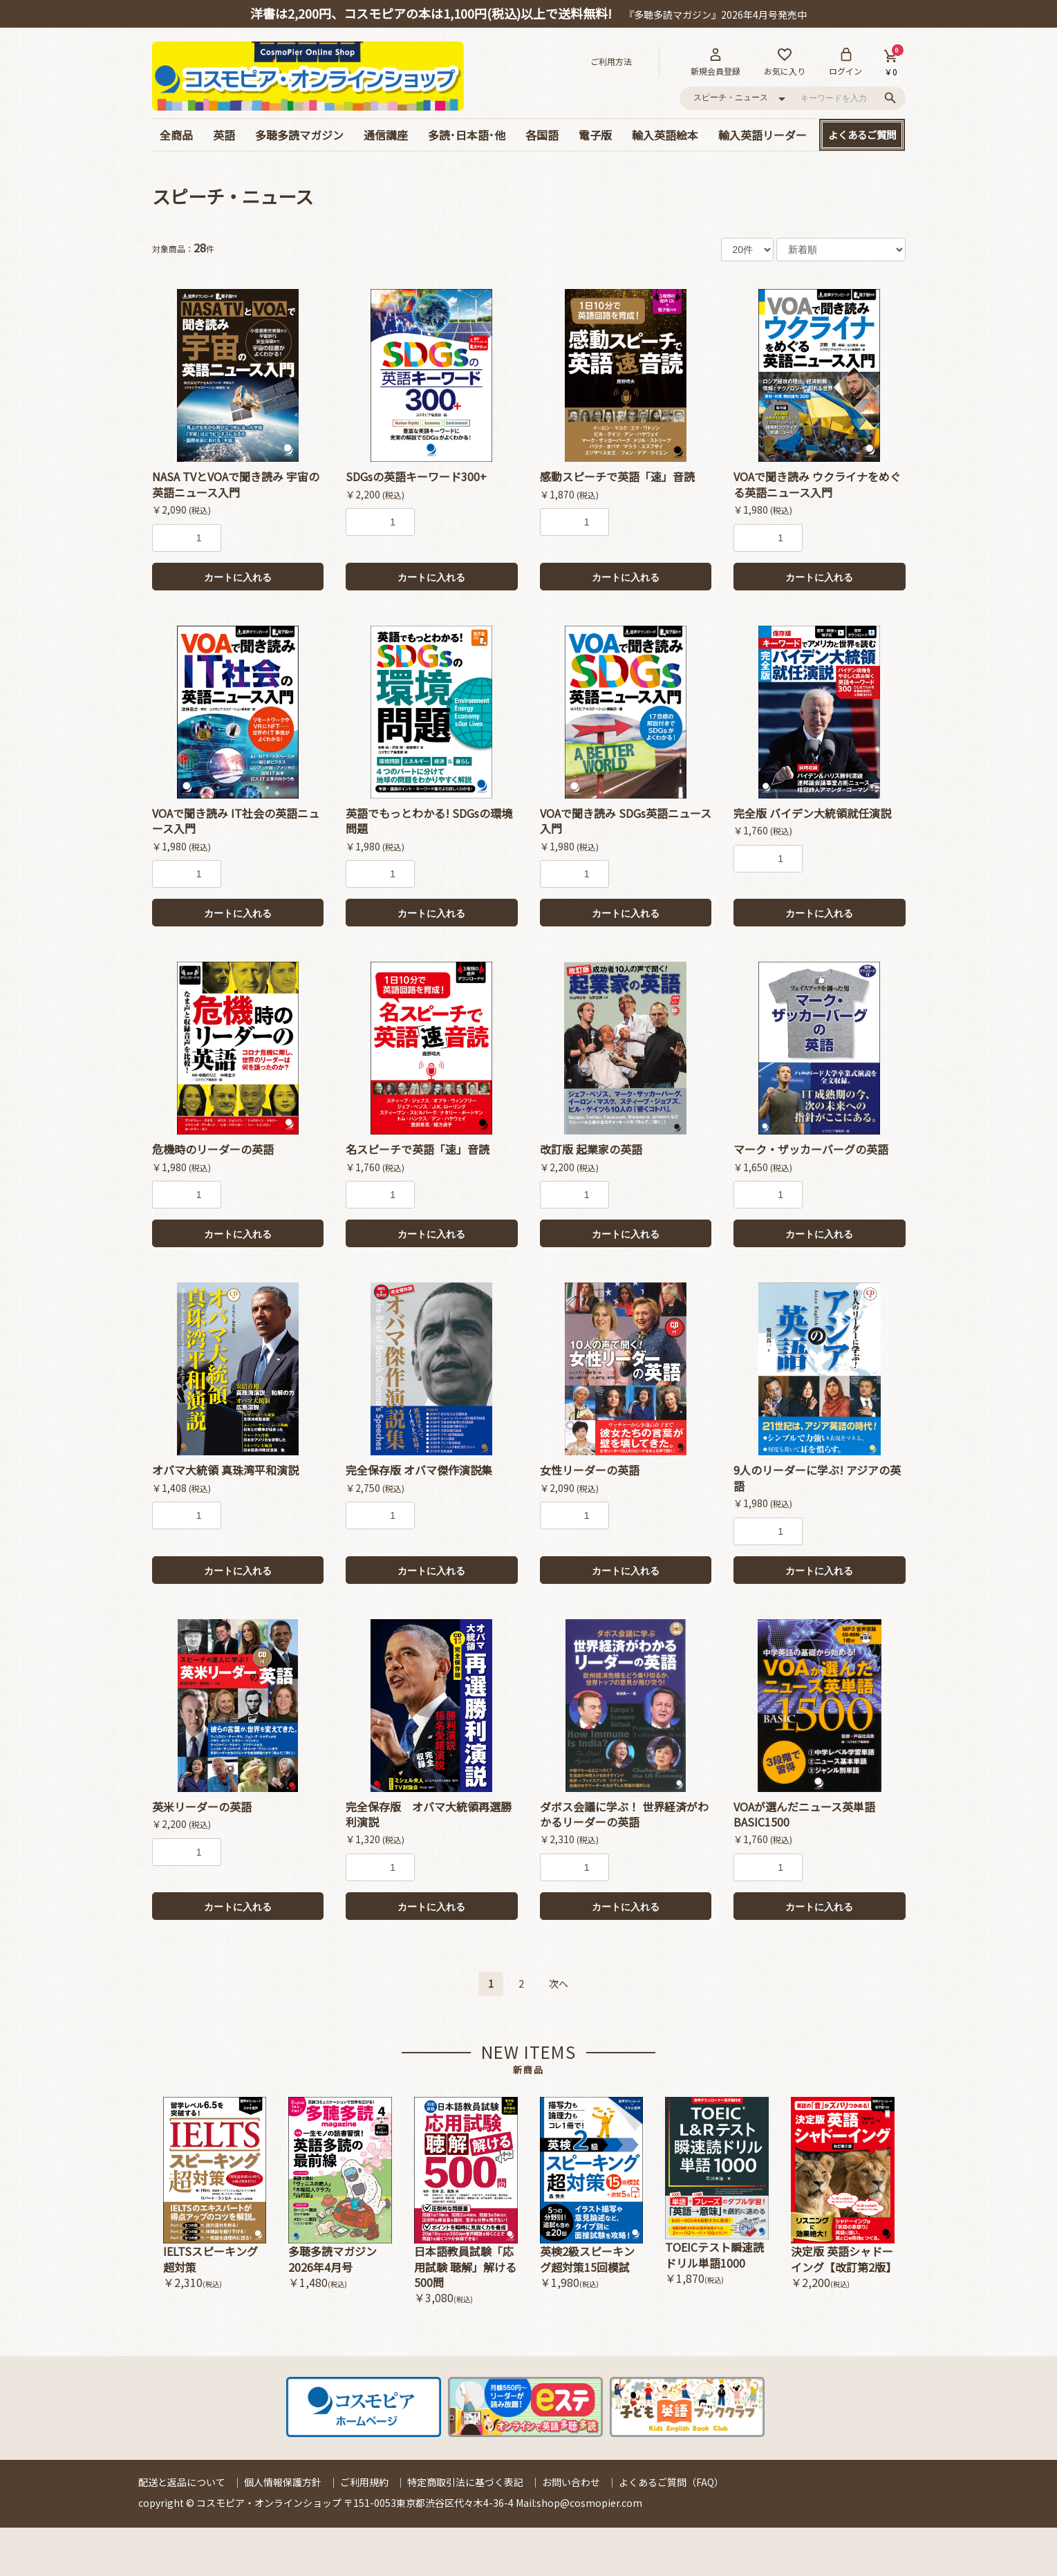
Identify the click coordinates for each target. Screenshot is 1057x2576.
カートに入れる (238, 577)
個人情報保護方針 (282, 2482)
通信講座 (386, 135)
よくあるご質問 (862, 134)
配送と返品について (181, 2482)
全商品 (176, 135)
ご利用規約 (364, 2482)
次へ (558, 1983)
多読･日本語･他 (466, 135)
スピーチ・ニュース (232, 196)
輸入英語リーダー (762, 135)
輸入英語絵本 (665, 135)
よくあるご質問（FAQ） (671, 2482)
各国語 (542, 135)
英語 (224, 135)
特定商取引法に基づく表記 (465, 2482)
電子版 (595, 135)
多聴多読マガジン (299, 135)
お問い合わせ (571, 2482)
